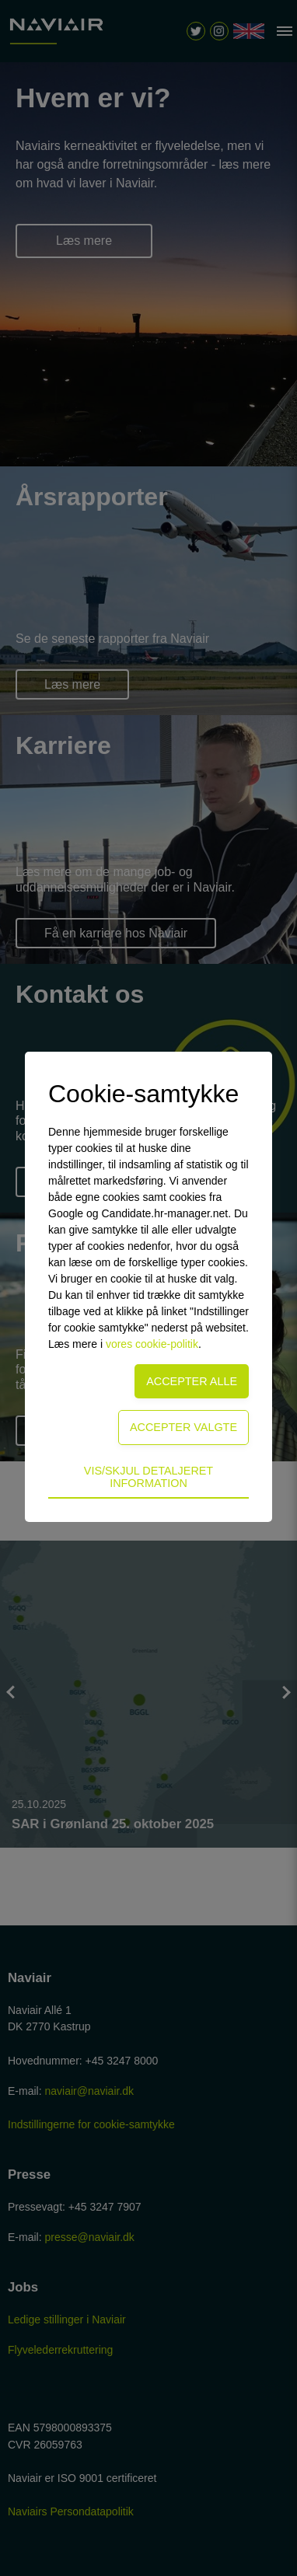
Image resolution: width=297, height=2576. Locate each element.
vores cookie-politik (152, 1344)
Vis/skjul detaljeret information (148, 1476)
